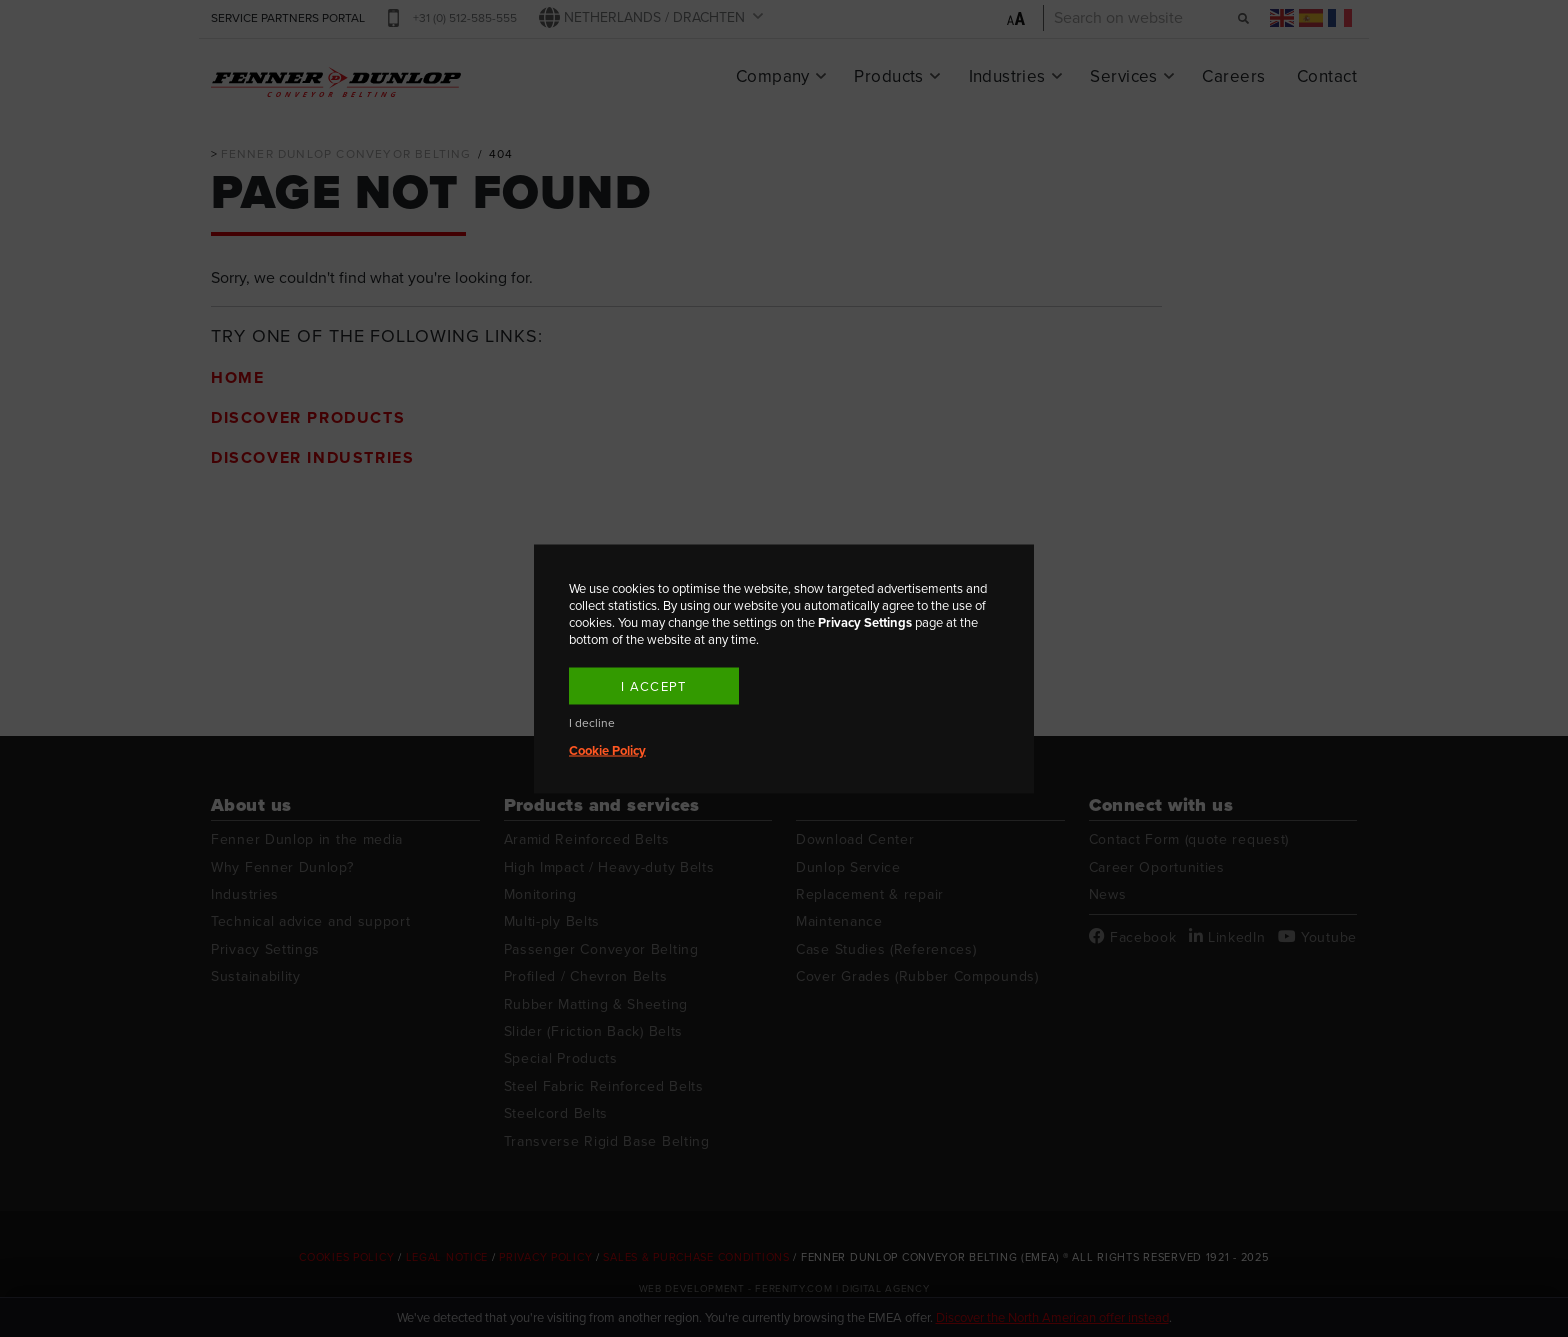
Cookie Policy (607, 749)
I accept (653, 685)
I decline (592, 722)
